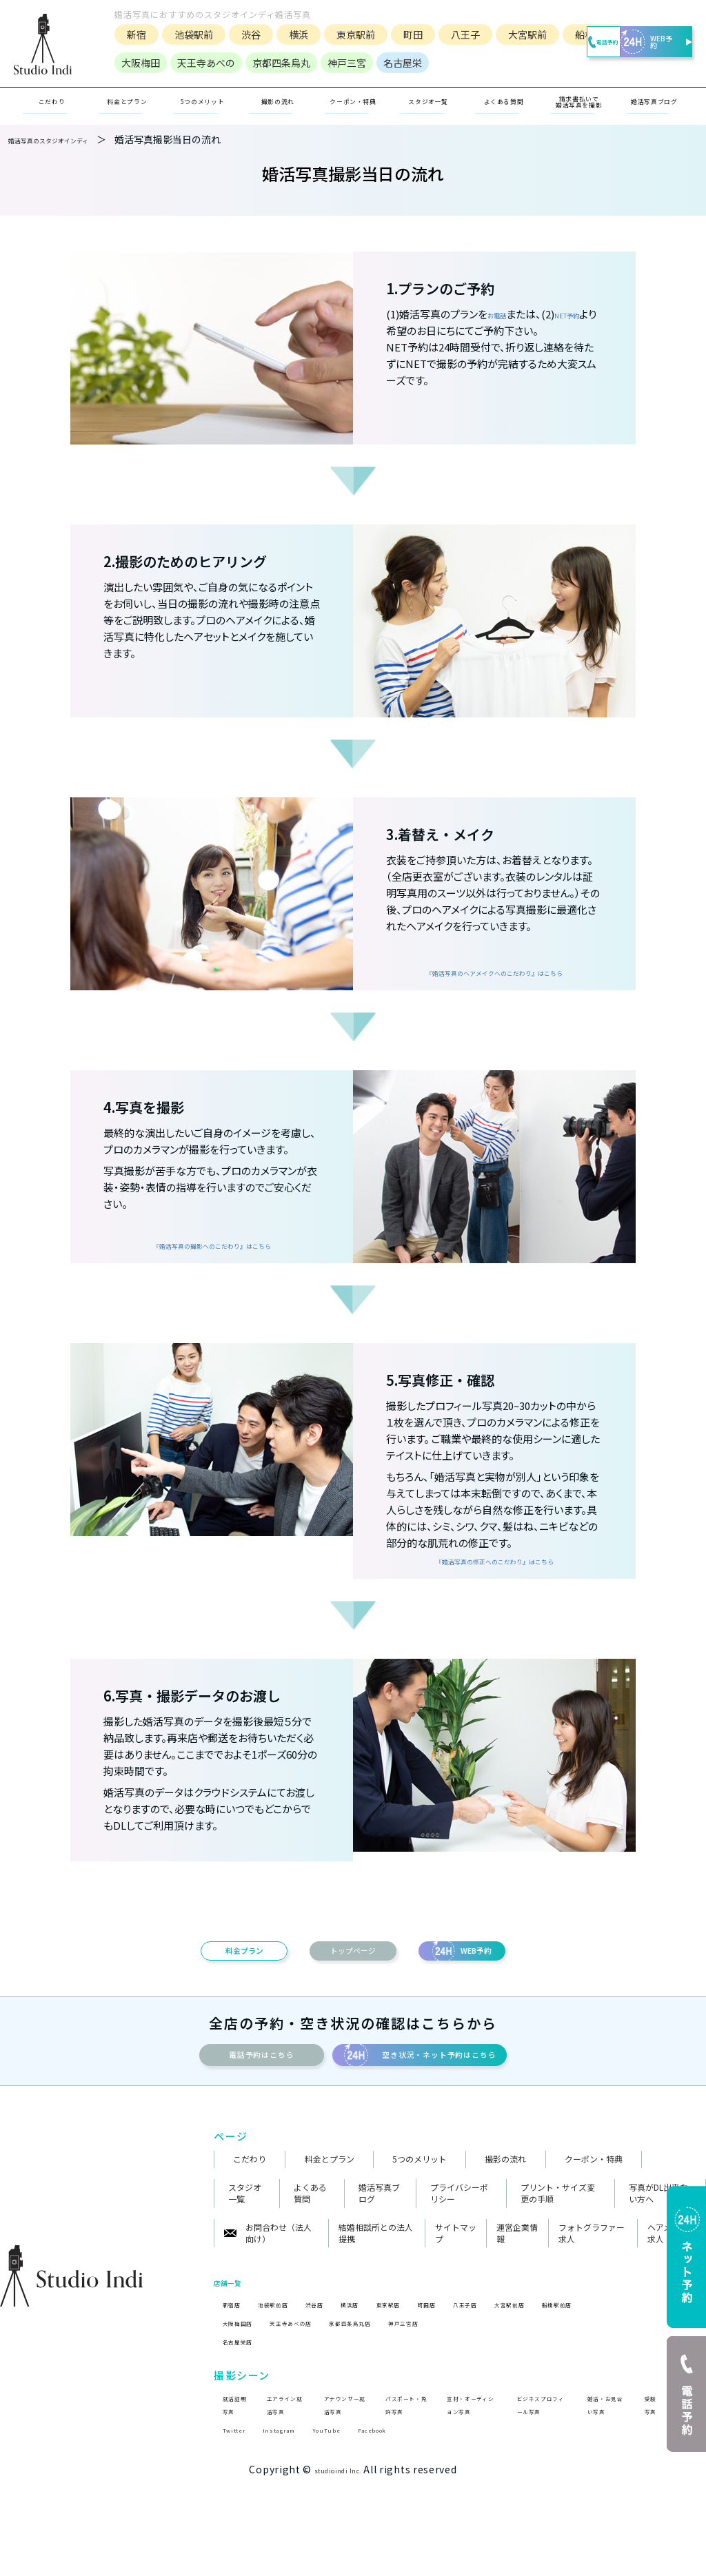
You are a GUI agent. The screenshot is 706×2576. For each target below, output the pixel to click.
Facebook (410, 2508)
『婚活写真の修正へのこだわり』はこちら (494, 1577)
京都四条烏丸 (270, 85)
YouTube (352, 2508)
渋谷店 (343, 2351)
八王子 (454, 31)
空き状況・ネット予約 (478, 2096)
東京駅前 (344, 31)
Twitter (238, 2508)
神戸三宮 (335, 85)
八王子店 (534, 2351)
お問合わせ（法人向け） (268, 2280)
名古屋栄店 (245, 2390)
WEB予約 (643, 51)
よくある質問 (310, 2241)
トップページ (353, 1980)
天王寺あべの (195, 85)
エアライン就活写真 (285, 2461)
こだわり (249, 2207)
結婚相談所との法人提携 (376, 2280)
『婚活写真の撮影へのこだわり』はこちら (211, 1261)
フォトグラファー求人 (591, 2280)
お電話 (502, 337)
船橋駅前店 (654, 2351)
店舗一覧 (236, 2329)
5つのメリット (419, 2207)
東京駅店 (436, 2351)
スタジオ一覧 (429, 124)
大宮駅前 (516, 31)
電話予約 (555, 51)
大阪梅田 (129, 85)
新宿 (125, 31)
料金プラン (193, 1980)
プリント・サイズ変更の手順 (558, 2241)
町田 (402, 31)
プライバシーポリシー (459, 2241)
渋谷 (240, 31)
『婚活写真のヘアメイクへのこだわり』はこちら (495, 988)
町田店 (485, 2351)
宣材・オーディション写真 (469, 2461)
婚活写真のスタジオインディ (70, 163)
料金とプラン (329, 2207)
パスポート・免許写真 (403, 2461)
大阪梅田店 (245, 2371)
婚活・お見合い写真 (605, 2461)
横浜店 (387, 2351)
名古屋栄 (391, 85)
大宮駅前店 (591, 2351)
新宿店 (236, 2351)
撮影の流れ (505, 2207)
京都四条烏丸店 (396, 2371)
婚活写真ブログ (379, 2241)
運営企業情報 (517, 2280)
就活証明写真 (232, 2461)
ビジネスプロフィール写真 (539, 2461)
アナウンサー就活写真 (341, 2461)
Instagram (293, 2508)
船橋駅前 (135, 56)
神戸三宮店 (467, 2371)
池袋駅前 (182, 31)
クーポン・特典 (353, 124)
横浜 (287, 31)
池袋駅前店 (289, 2351)
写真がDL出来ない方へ (658, 2241)
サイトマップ (455, 2280)
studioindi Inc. (338, 2549)
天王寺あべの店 (316, 2371)
